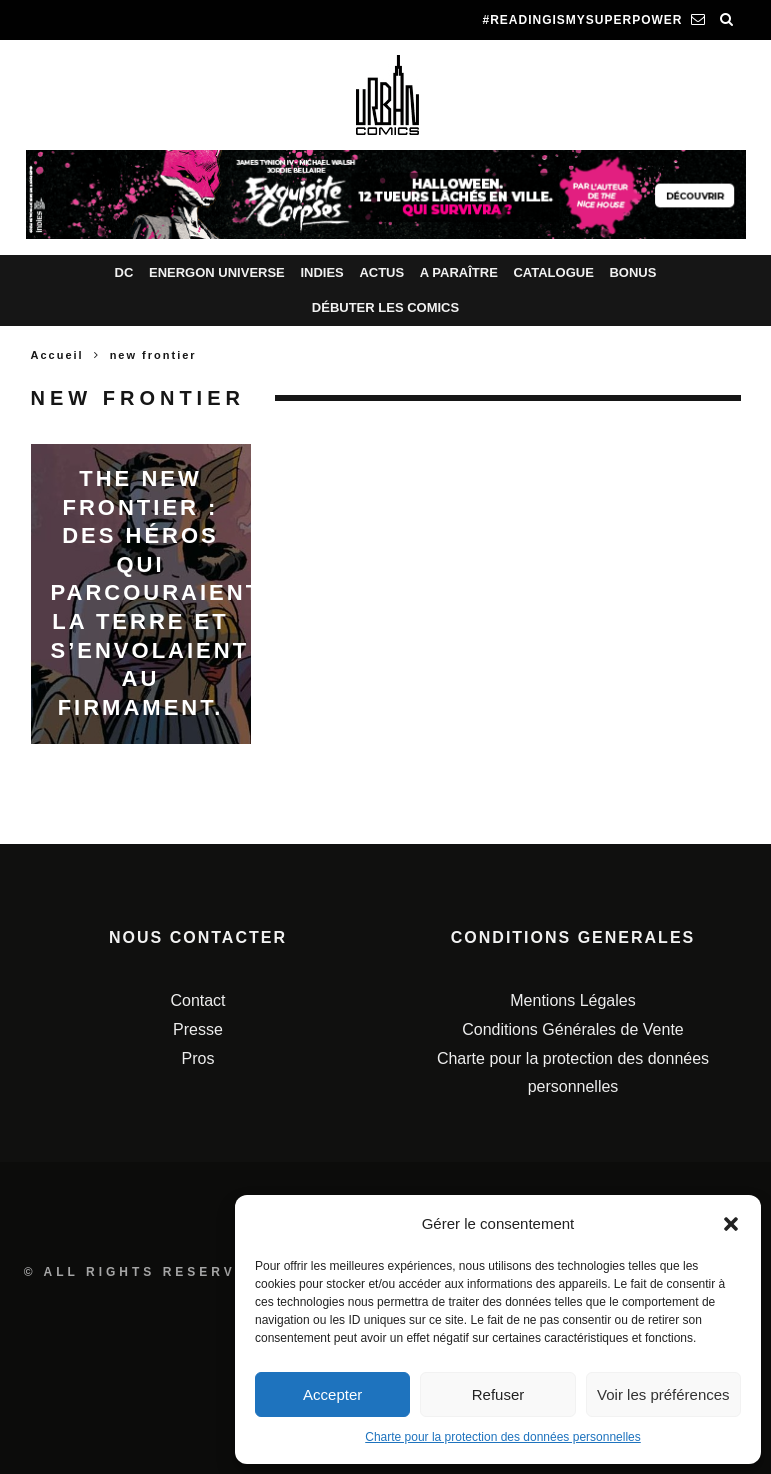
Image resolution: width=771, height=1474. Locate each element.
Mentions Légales (572, 1000)
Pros (198, 1058)
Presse (198, 1029)
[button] (731, 1224)
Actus (381, 272)
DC (124, 272)
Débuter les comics (385, 307)
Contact (197, 1000)
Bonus (632, 272)
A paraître (459, 272)
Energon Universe (217, 272)
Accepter (332, 1394)
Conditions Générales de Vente (572, 1029)
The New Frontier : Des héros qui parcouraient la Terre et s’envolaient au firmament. (157, 593)
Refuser (498, 1394)
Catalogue (553, 272)
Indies (321, 272)
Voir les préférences (663, 1394)
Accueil (57, 355)
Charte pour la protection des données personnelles (503, 1437)
